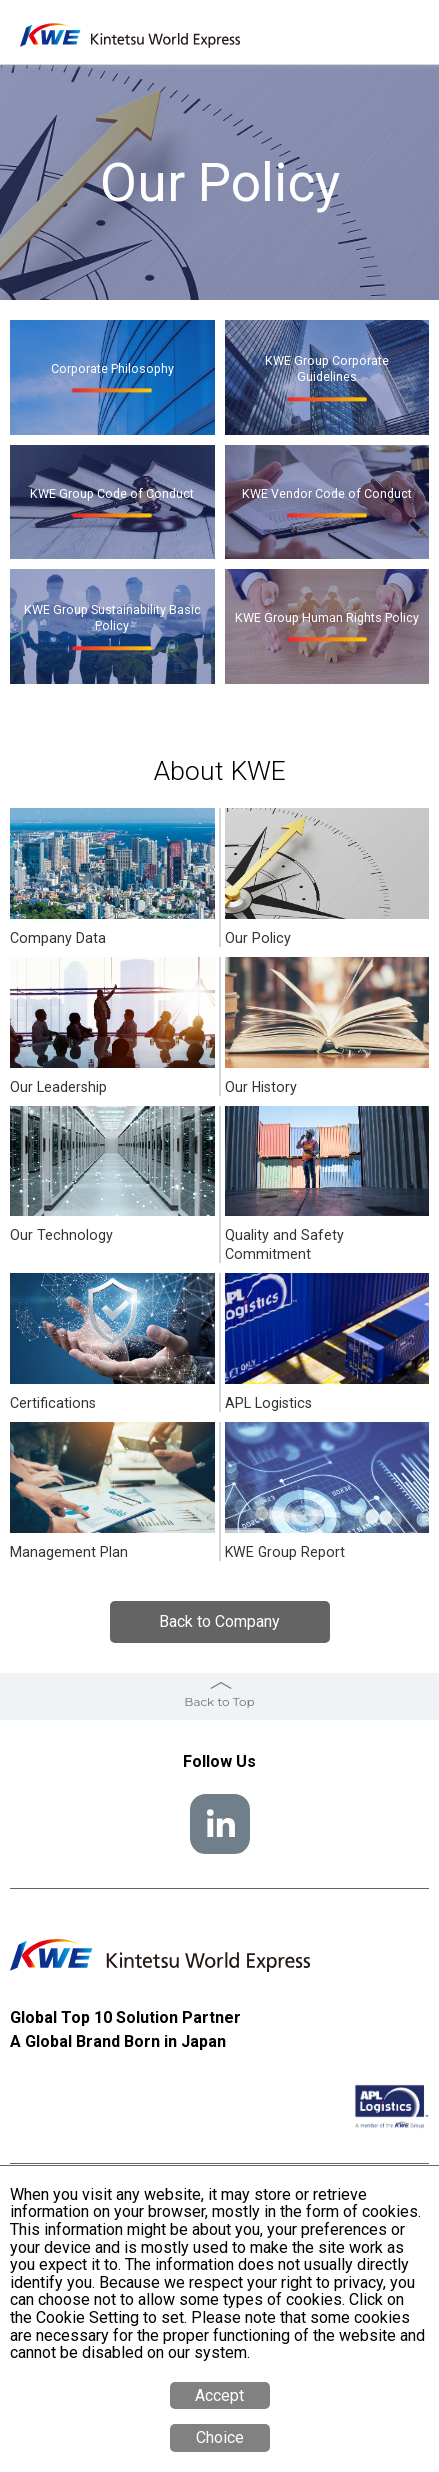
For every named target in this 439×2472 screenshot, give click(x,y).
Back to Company (219, 1621)
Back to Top (219, 1701)
